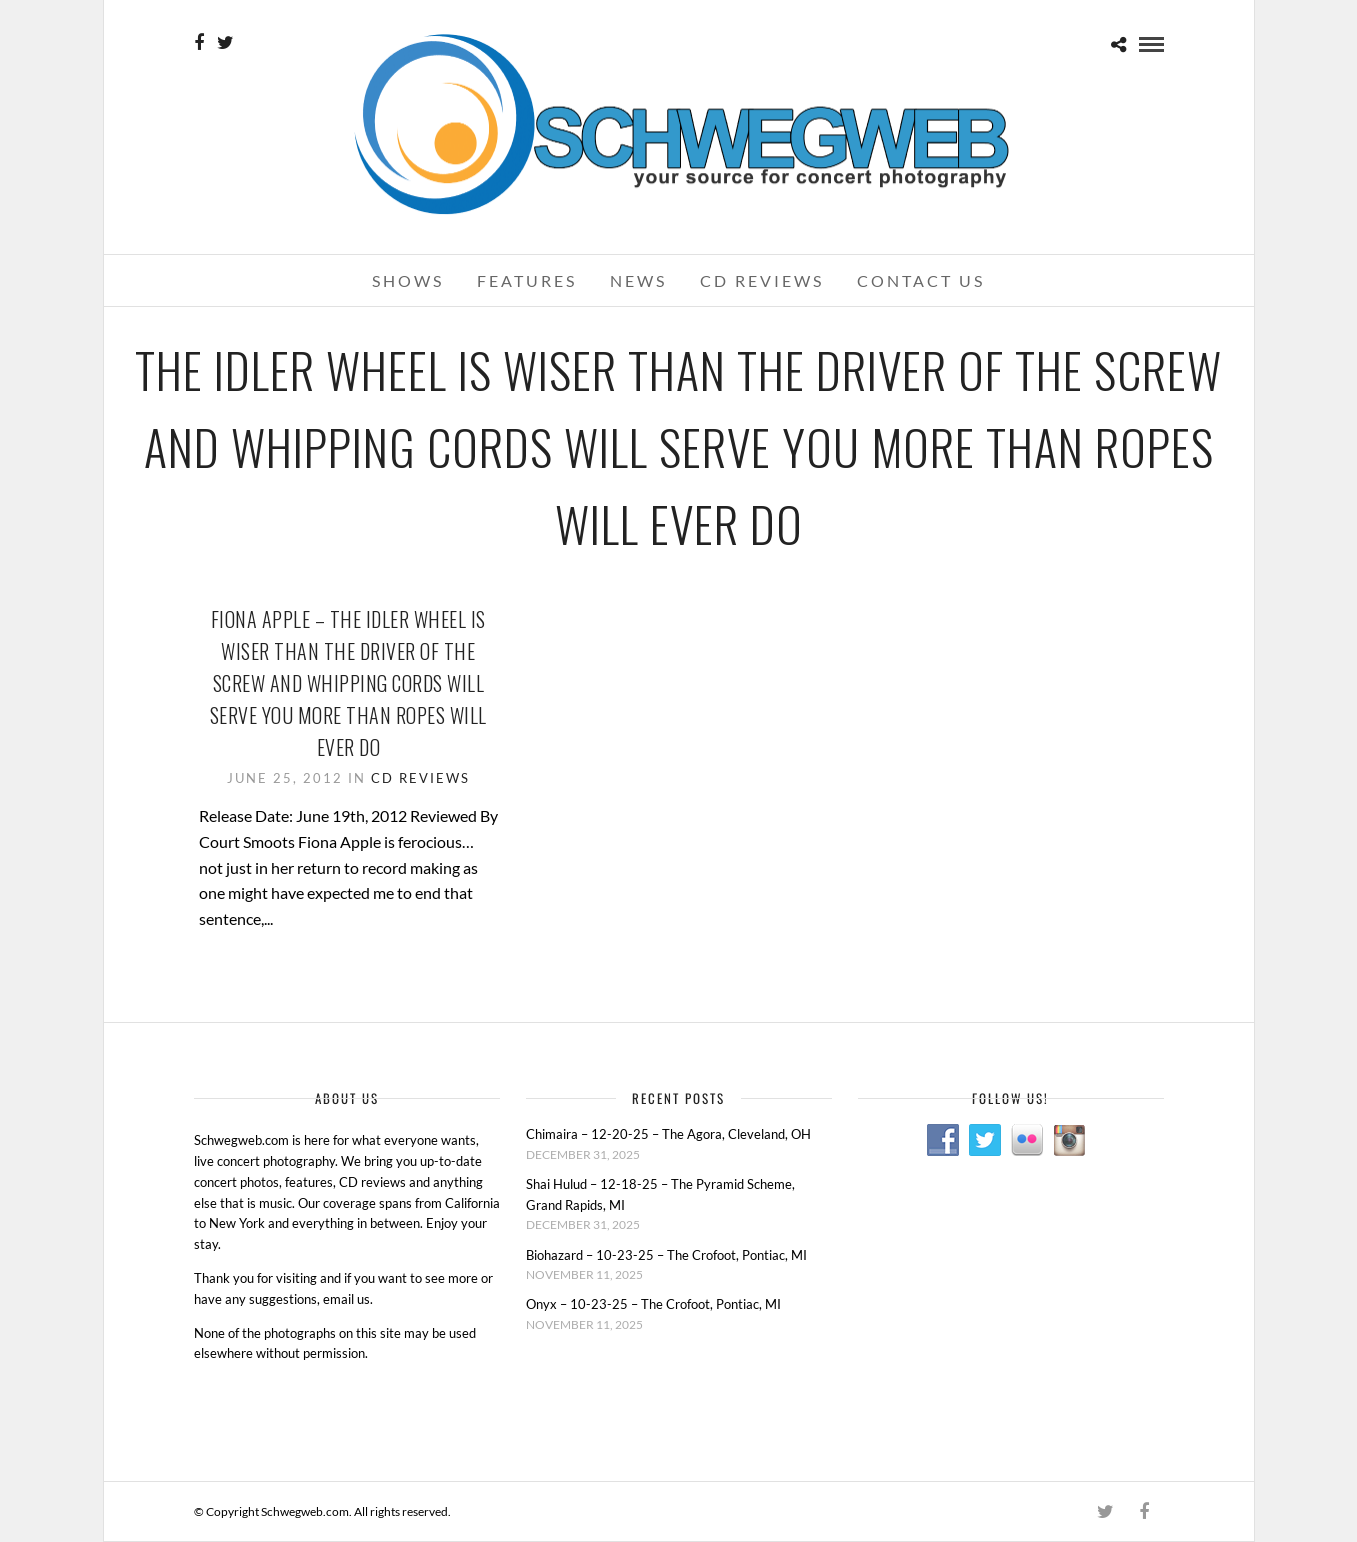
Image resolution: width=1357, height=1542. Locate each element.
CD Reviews (762, 280)
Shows (408, 280)
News (638, 280)
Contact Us (921, 280)
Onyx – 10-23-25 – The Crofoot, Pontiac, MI (653, 1304)
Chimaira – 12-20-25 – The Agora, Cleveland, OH (668, 1134)
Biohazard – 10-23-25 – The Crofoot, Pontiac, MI (666, 1255)
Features (527, 280)
